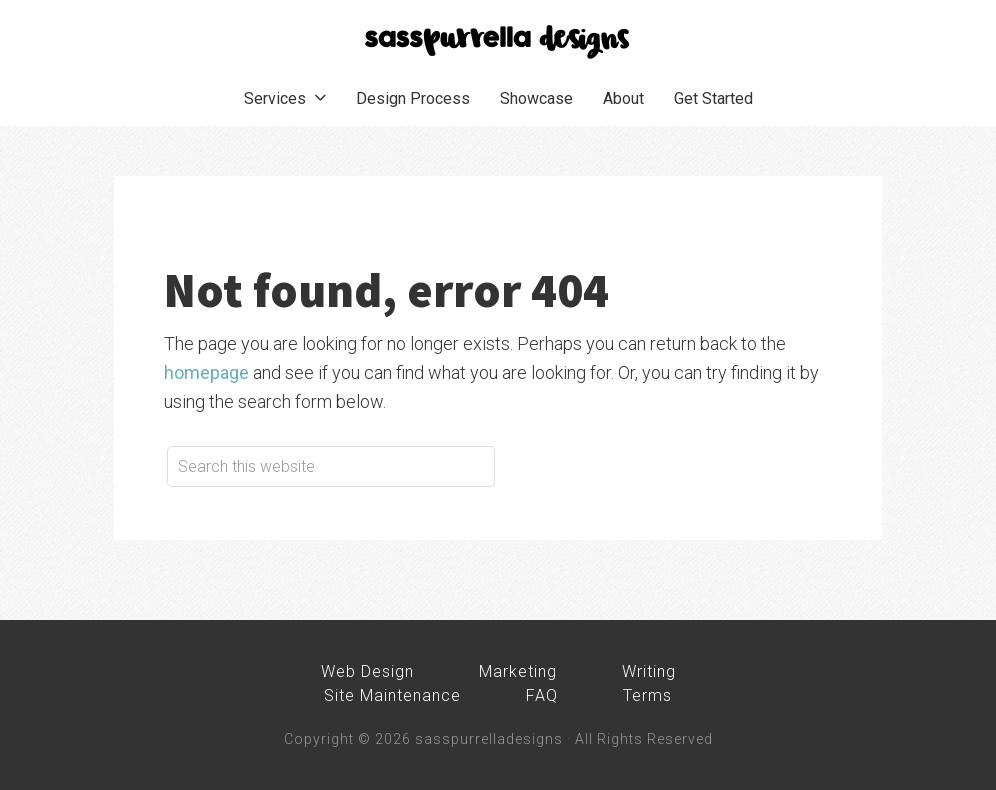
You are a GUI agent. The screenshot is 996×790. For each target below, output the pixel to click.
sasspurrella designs (498, 40)
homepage (206, 372)
